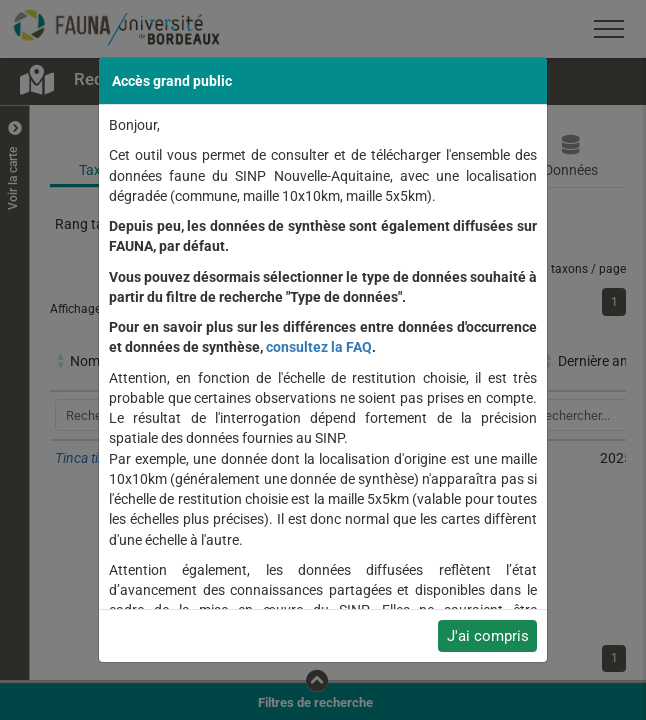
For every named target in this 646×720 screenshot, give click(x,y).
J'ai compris (488, 636)
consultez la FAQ (319, 347)
